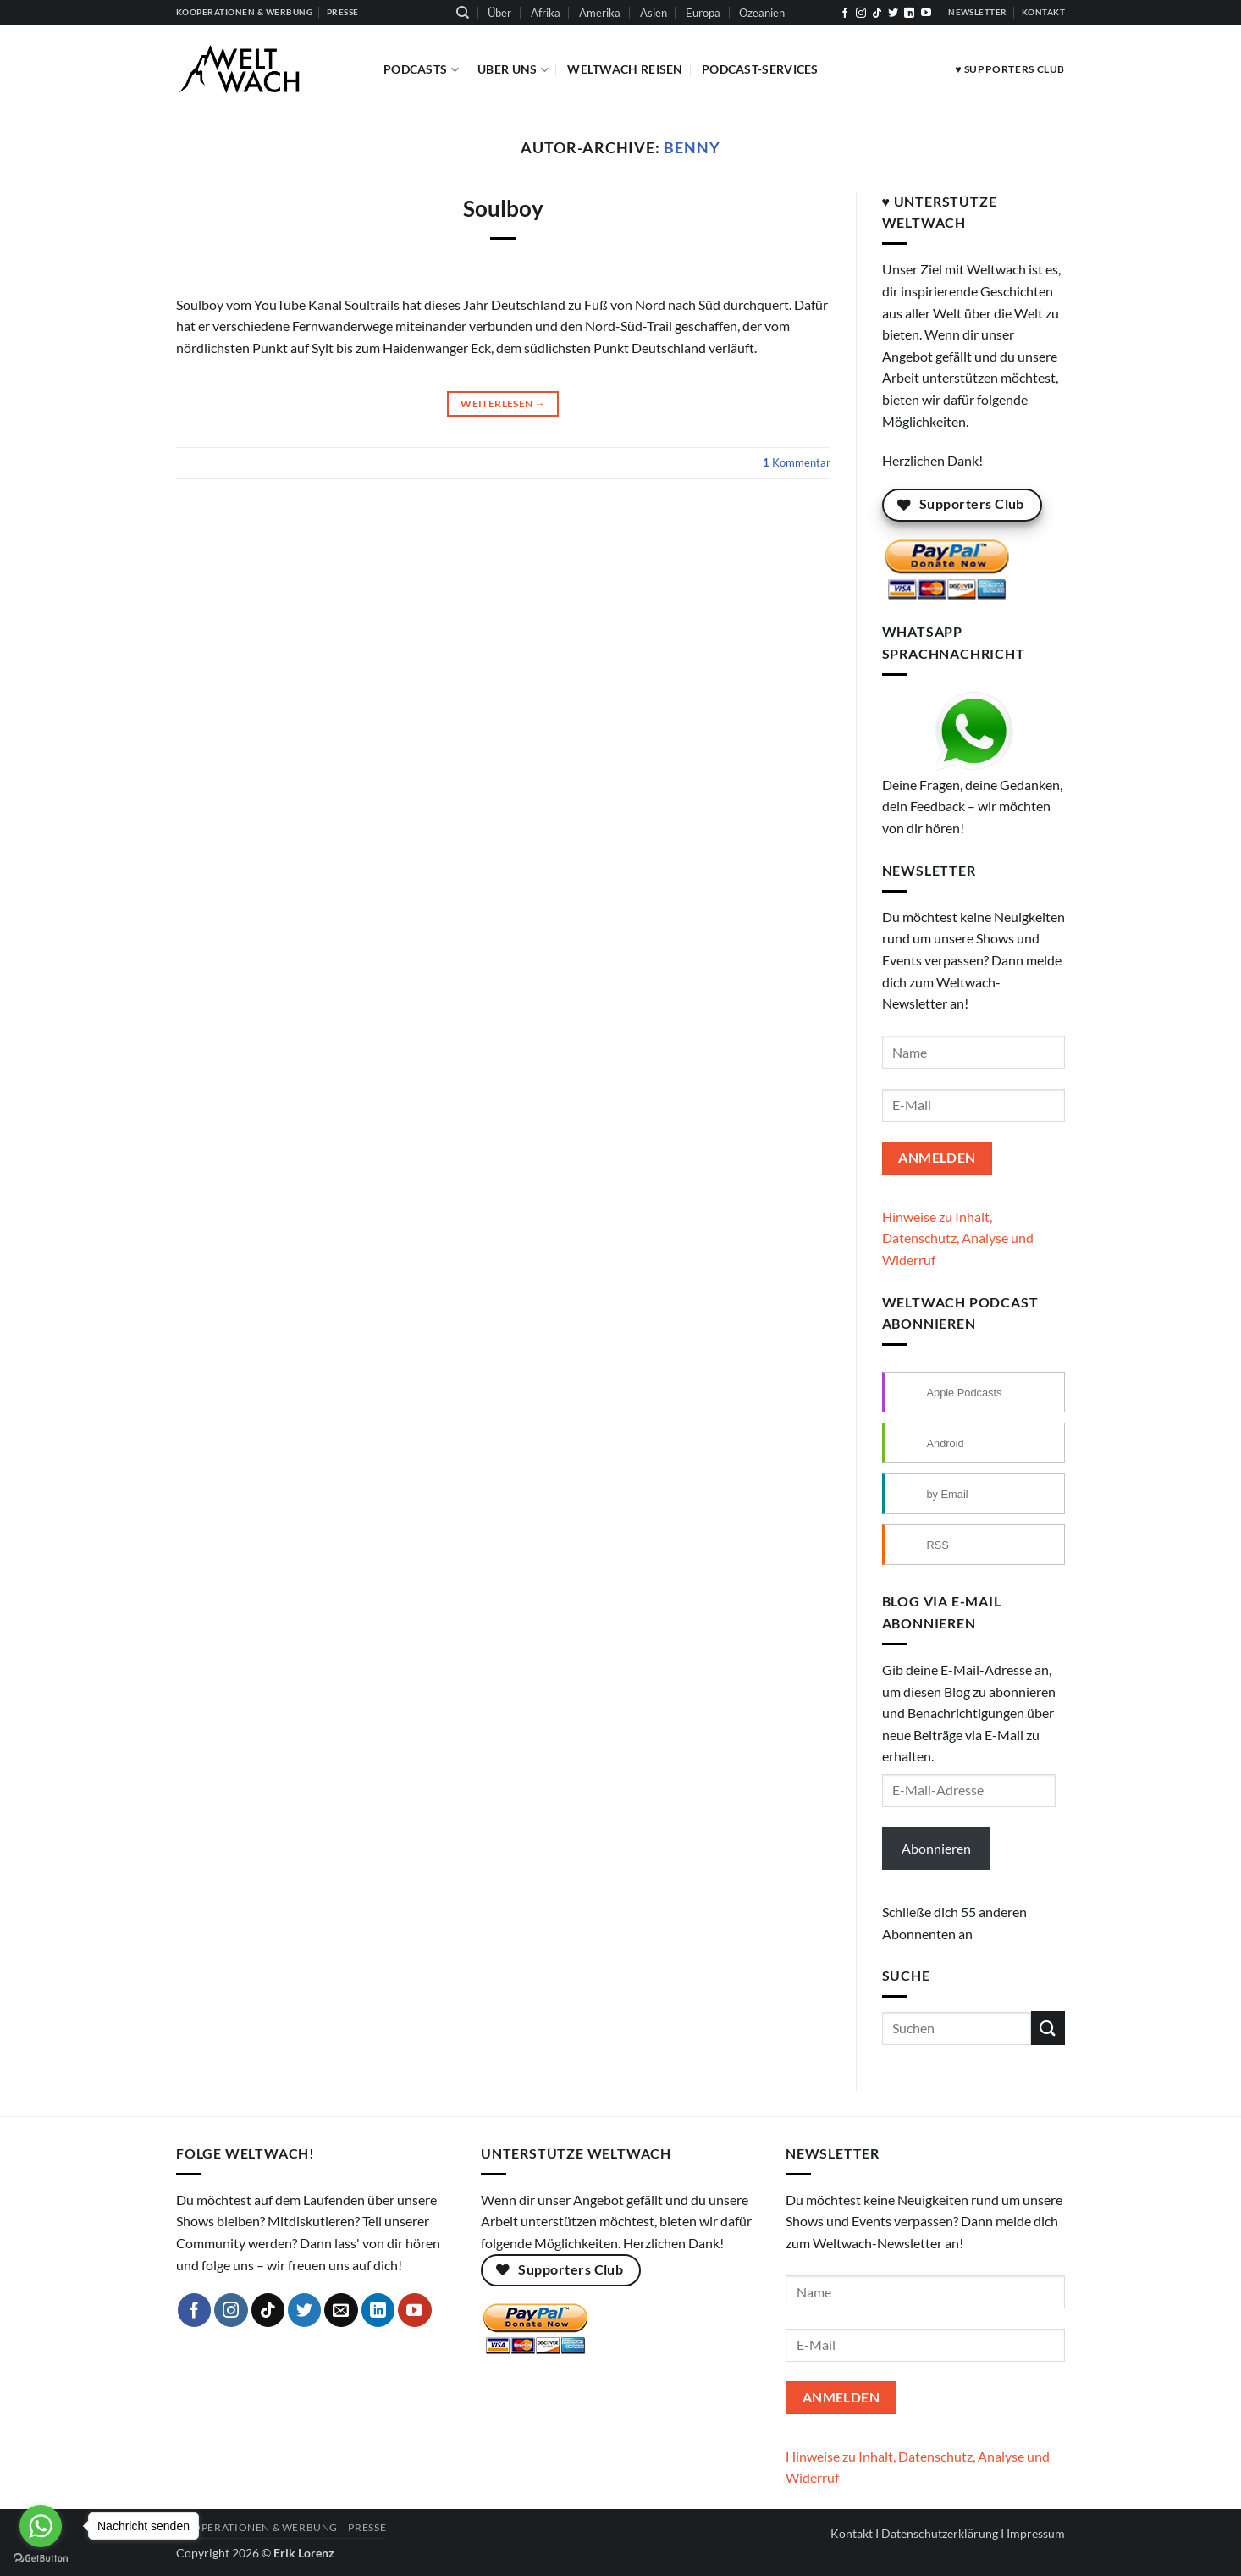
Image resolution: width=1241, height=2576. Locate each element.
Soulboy (503, 208)
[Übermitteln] (1048, 2027)
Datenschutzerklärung (939, 2533)
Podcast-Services (760, 69)
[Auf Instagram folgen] (861, 13)
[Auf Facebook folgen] (845, 13)
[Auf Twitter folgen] (893, 13)
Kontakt (851, 2533)
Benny (692, 147)
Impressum (1036, 2533)
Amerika (599, 12)
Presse (367, 2527)
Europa (703, 12)
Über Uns (513, 70)
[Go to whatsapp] (40, 2526)
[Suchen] (462, 13)
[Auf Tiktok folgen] (877, 13)
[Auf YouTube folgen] (926, 13)
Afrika (545, 12)
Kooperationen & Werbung (257, 2527)
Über (499, 12)
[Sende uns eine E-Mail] (341, 2310)
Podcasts (421, 70)
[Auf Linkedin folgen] (909, 13)
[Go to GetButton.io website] (41, 2558)
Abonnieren (936, 1848)
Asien (653, 12)
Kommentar (796, 462)
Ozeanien (762, 12)
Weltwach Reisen (624, 69)
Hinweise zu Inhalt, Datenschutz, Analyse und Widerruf (958, 1238)
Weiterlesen (503, 403)
